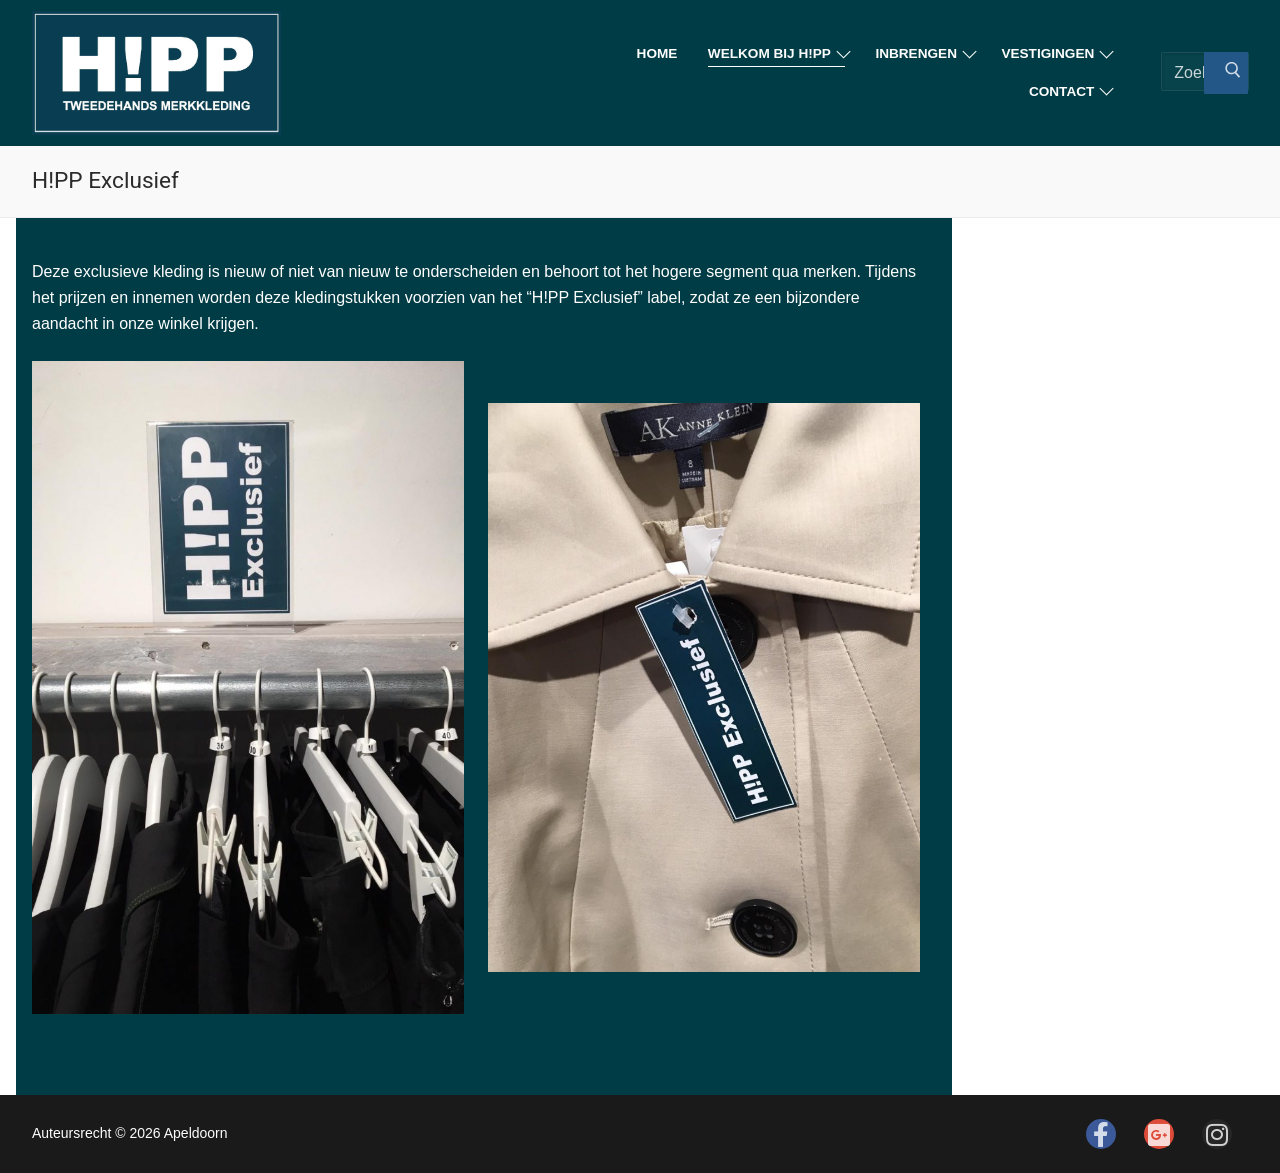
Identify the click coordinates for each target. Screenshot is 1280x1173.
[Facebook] (1101, 1134)
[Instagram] (1217, 1134)
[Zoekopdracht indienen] (1226, 73)
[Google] (1159, 1134)
